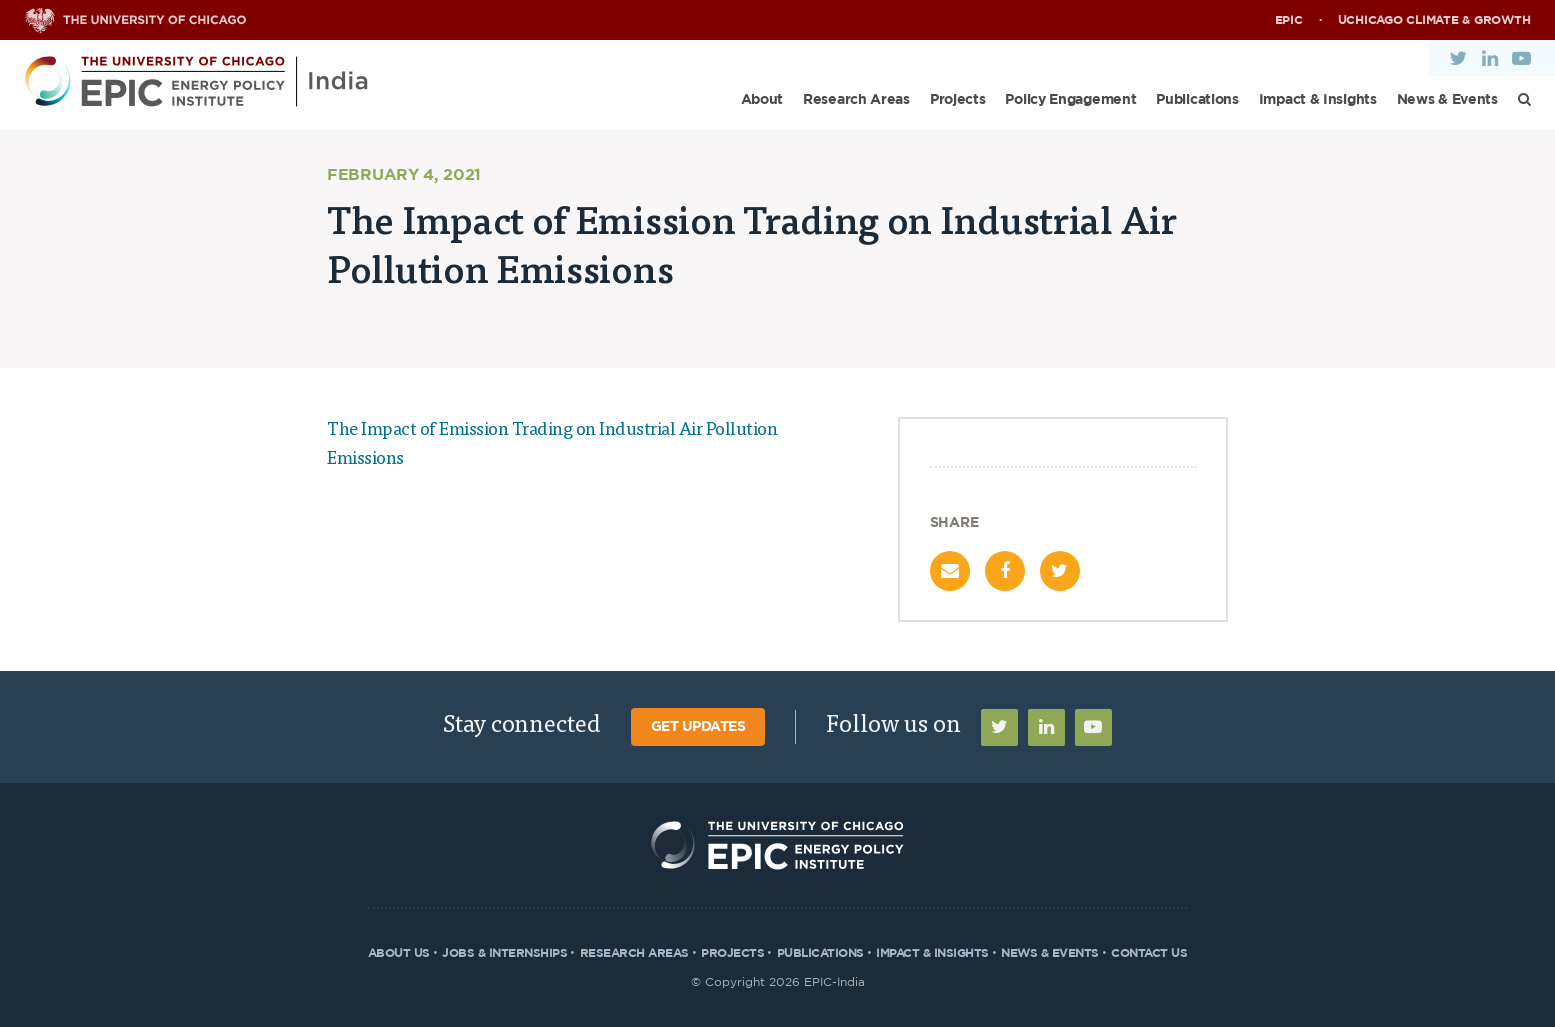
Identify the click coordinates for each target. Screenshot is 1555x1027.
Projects (958, 100)
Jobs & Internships (504, 953)
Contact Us (1149, 953)
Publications (1197, 100)
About (762, 100)
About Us (399, 953)
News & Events (1447, 100)
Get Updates (698, 727)
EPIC (1289, 20)
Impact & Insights (1318, 100)
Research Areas (856, 100)
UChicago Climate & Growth (1434, 20)
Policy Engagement (1070, 100)
